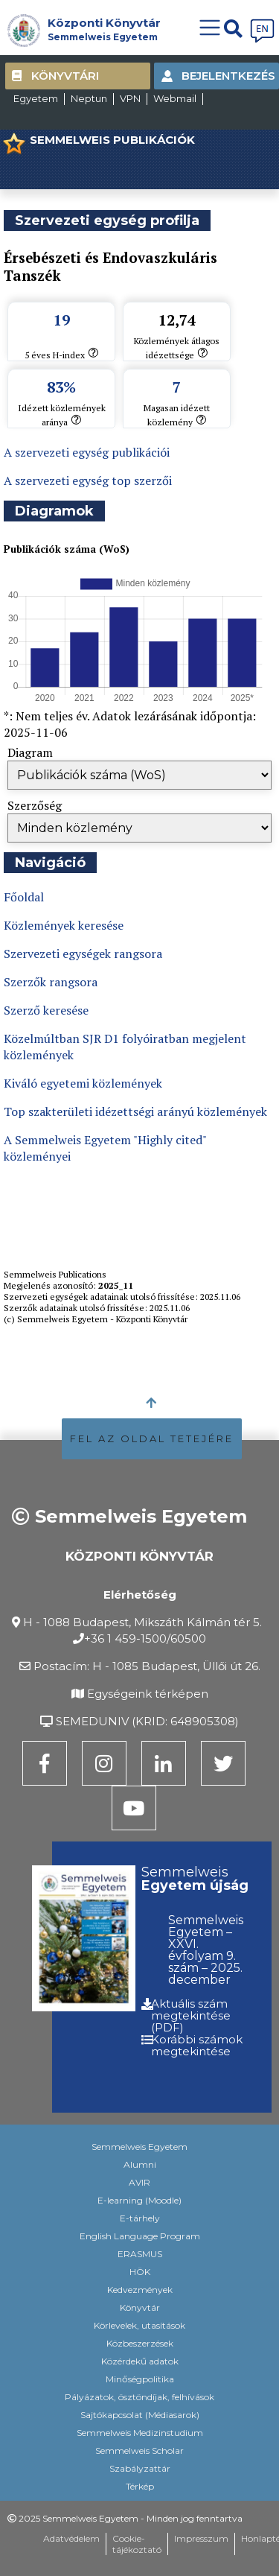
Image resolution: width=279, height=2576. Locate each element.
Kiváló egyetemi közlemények (83, 1083)
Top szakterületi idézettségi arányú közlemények (135, 1111)
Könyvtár (140, 2307)
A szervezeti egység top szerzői (88, 480)
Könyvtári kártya (65, 79)
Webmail (174, 98)
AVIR (139, 2182)
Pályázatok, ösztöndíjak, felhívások (139, 2396)
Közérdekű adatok (140, 2361)
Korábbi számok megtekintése (197, 2045)
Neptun (89, 98)
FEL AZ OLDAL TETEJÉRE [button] (152, 1438)
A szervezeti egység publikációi (87, 452)
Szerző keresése (46, 1010)
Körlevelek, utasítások (139, 2325)
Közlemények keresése (64, 925)
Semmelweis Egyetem (103, 36)
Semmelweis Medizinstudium (140, 2432)
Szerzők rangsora (50, 982)
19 (62, 320)
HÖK (139, 2271)
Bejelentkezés (228, 76)
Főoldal (24, 897)
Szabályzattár (139, 2468)
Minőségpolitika (140, 2379)
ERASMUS (140, 2253)
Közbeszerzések (139, 2343)
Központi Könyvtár (104, 23)
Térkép (140, 2486)
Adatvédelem (71, 2538)
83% (61, 387)
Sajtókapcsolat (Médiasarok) (139, 2414)
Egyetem (35, 98)
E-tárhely (140, 2218)
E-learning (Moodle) (139, 2200)
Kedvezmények (140, 2289)
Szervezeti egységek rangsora (83, 953)
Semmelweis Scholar (139, 2450)
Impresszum (201, 2538)
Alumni (140, 2164)
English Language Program (140, 2236)
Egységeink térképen (147, 1694)
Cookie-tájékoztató (136, 2544)
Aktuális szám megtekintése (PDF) (191, 2015)
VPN (130, 98)
